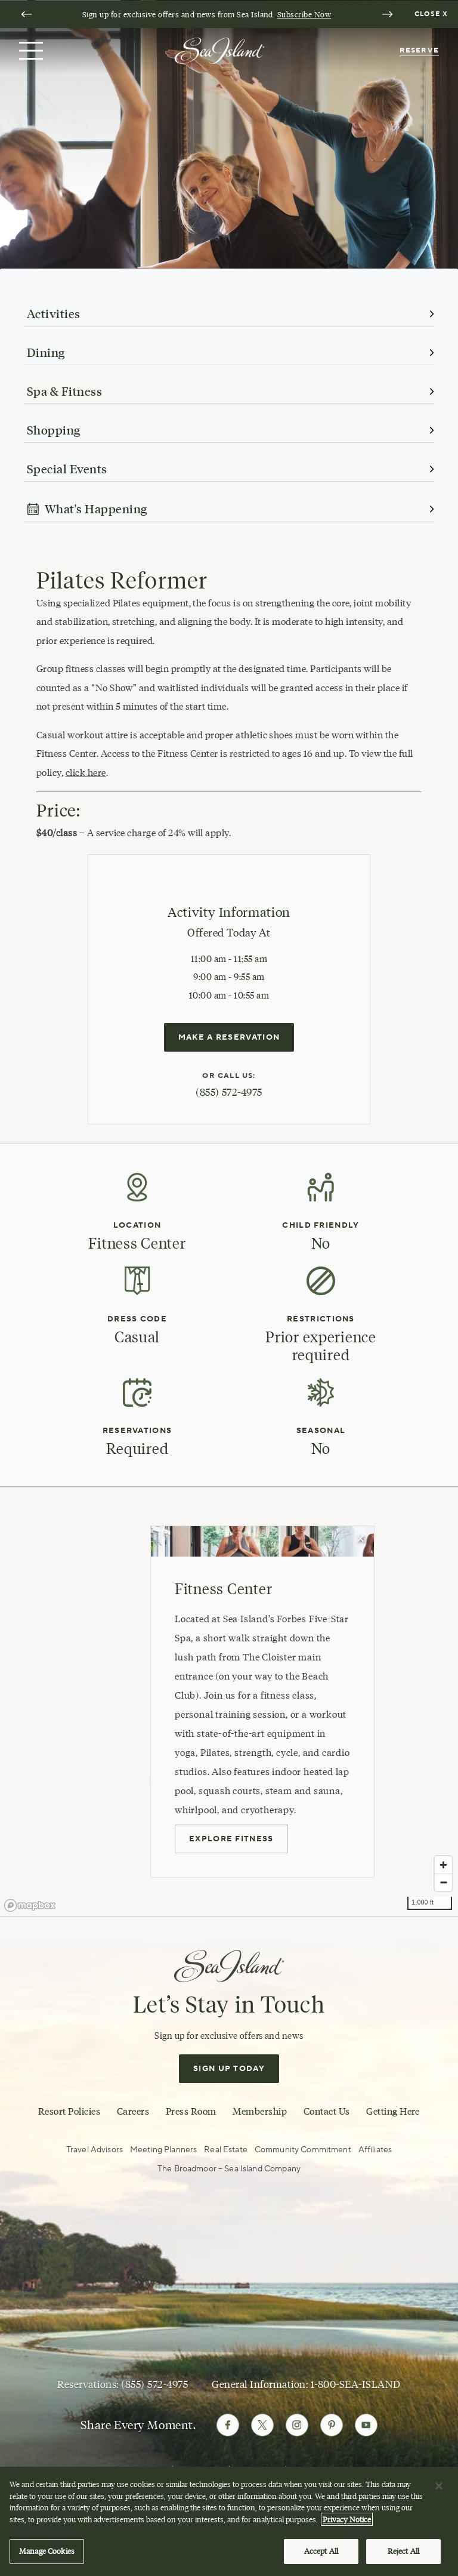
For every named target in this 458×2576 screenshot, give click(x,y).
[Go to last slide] (26, 14)
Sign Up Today (229, 2068)
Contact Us (327, 2111)
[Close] (439, 2486)
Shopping (54, 430)
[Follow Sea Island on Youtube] (366, 2425)
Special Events (67, 469)
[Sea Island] (219, 50)
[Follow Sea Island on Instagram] (297, 2425)
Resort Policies (69, 2111)
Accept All (321, 2551)
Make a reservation (229, 1037)
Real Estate (225, 2149)
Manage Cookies (47, 2551)
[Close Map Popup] (361, 1539)
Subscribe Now (304, 14)
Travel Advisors (94, 2149)
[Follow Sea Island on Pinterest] (331, 2425)
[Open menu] (29, 51)
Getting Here (393, 2111)
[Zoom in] (443, 1865)
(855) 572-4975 (229, 1092)
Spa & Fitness (64, 391)
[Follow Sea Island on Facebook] (227, 2425)
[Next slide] (387, 14)
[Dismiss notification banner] (433, 14)
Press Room (191, 2111)
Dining (46, 353)
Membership (260, 2111)
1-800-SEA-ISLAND (356, 2384)
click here (86, 772)
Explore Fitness (231, 1839)
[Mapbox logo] (30, 1905)
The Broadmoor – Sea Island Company (229, 2168)
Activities (54, 314)
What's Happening (87, 509)
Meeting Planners (163, 2149)
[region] (229, 2521)
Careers (133, 2111)
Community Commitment (303, 2149)
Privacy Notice (347, 2519)
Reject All (403, 2551)
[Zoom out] (443, 1882)
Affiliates (375, 2149)
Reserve (419, 50)
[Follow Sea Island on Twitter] (262, 2425)
